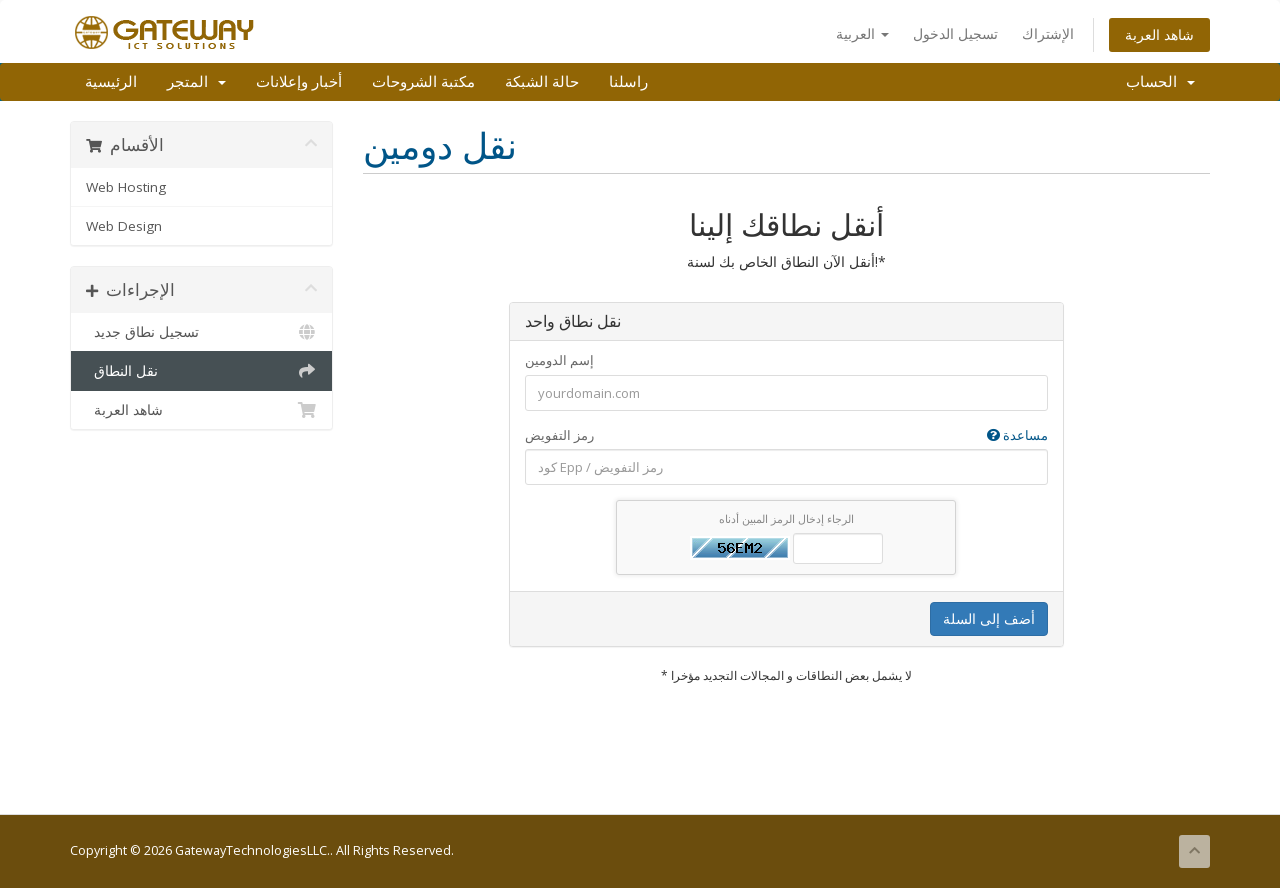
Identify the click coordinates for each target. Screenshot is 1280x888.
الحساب (1160, 82)
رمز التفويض (786, 435)
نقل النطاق (201, 371)
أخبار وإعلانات (299, 82)
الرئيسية (111, 82)
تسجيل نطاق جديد (201, 332)
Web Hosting (126, 187)
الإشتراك (1048, 33)
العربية (862, 33)
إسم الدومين (559, 360)
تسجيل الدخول (955, 33)
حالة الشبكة (542, 82)
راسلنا (628, 82)
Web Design (124, 226)
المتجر (196, 82)
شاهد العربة (1159, 34)
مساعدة (1017, 435)
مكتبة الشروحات (423, 82)
